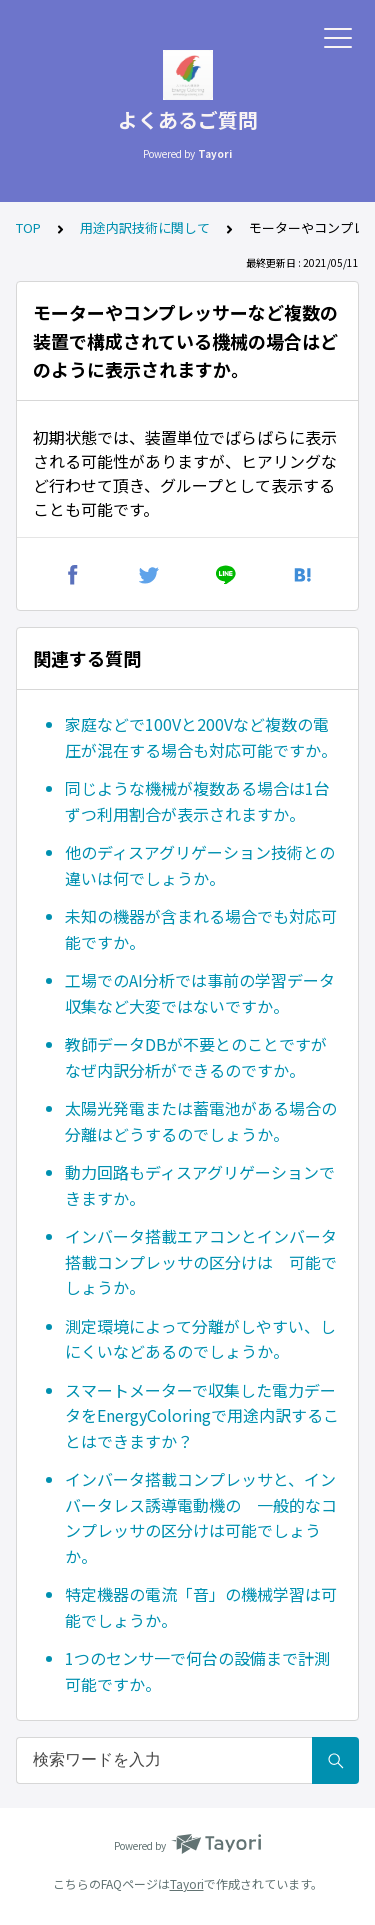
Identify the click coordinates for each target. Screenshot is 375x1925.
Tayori (187, 1883)
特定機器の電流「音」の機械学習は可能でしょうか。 (201, 1607)
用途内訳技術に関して (145, 227)
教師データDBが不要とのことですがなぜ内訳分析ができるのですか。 (196, 1057)
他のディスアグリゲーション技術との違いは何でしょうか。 (200, 865)
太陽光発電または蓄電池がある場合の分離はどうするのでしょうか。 (201, 1121)
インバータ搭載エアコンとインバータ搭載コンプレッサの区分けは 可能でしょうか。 (201, 1261)
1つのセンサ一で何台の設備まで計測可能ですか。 (197, 1671)
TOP (28, 227)
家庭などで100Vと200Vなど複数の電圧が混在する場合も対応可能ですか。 (201, 737)
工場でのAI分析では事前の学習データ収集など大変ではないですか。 (200, 993)
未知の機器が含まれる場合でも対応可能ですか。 (201, 929)
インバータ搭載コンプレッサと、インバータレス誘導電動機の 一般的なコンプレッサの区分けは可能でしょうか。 (201, 1517)
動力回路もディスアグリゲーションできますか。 (200, 1185)
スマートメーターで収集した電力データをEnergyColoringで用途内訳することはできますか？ (202, 1415)
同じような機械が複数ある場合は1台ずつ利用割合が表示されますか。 (197, 801)
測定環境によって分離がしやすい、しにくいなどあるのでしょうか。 (200, 1339)
